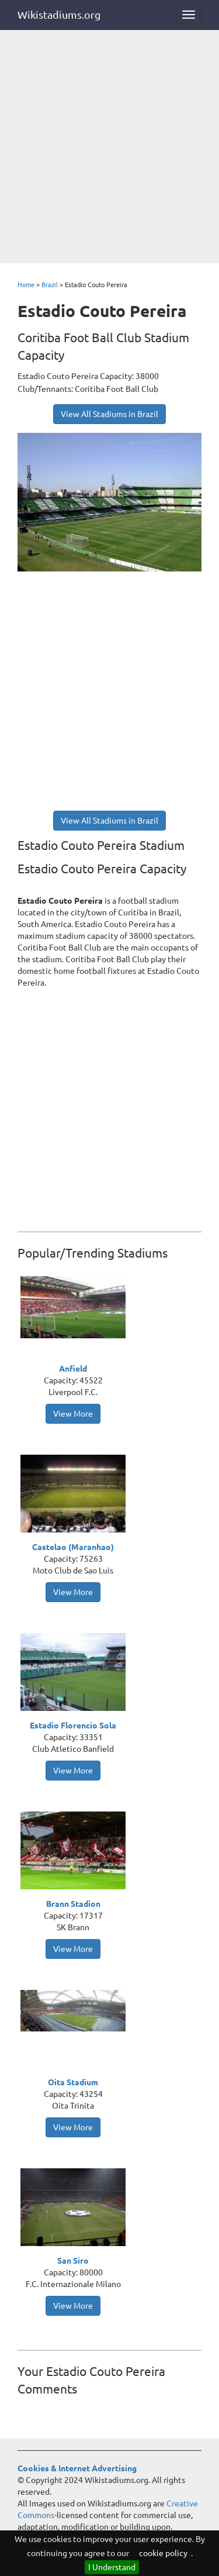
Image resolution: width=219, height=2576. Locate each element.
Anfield (73, 1368)
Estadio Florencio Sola (73, 1725)
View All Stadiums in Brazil (109, 414)
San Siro (73, 2260)
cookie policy (163, 2553)
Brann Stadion (73, 1904)
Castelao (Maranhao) (73, 1547)
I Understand (111, 2567)
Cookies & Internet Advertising (77, 2468)
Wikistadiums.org (59, 14)
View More (73, 1413)
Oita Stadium (73, 2082)
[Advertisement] (109, 147)
